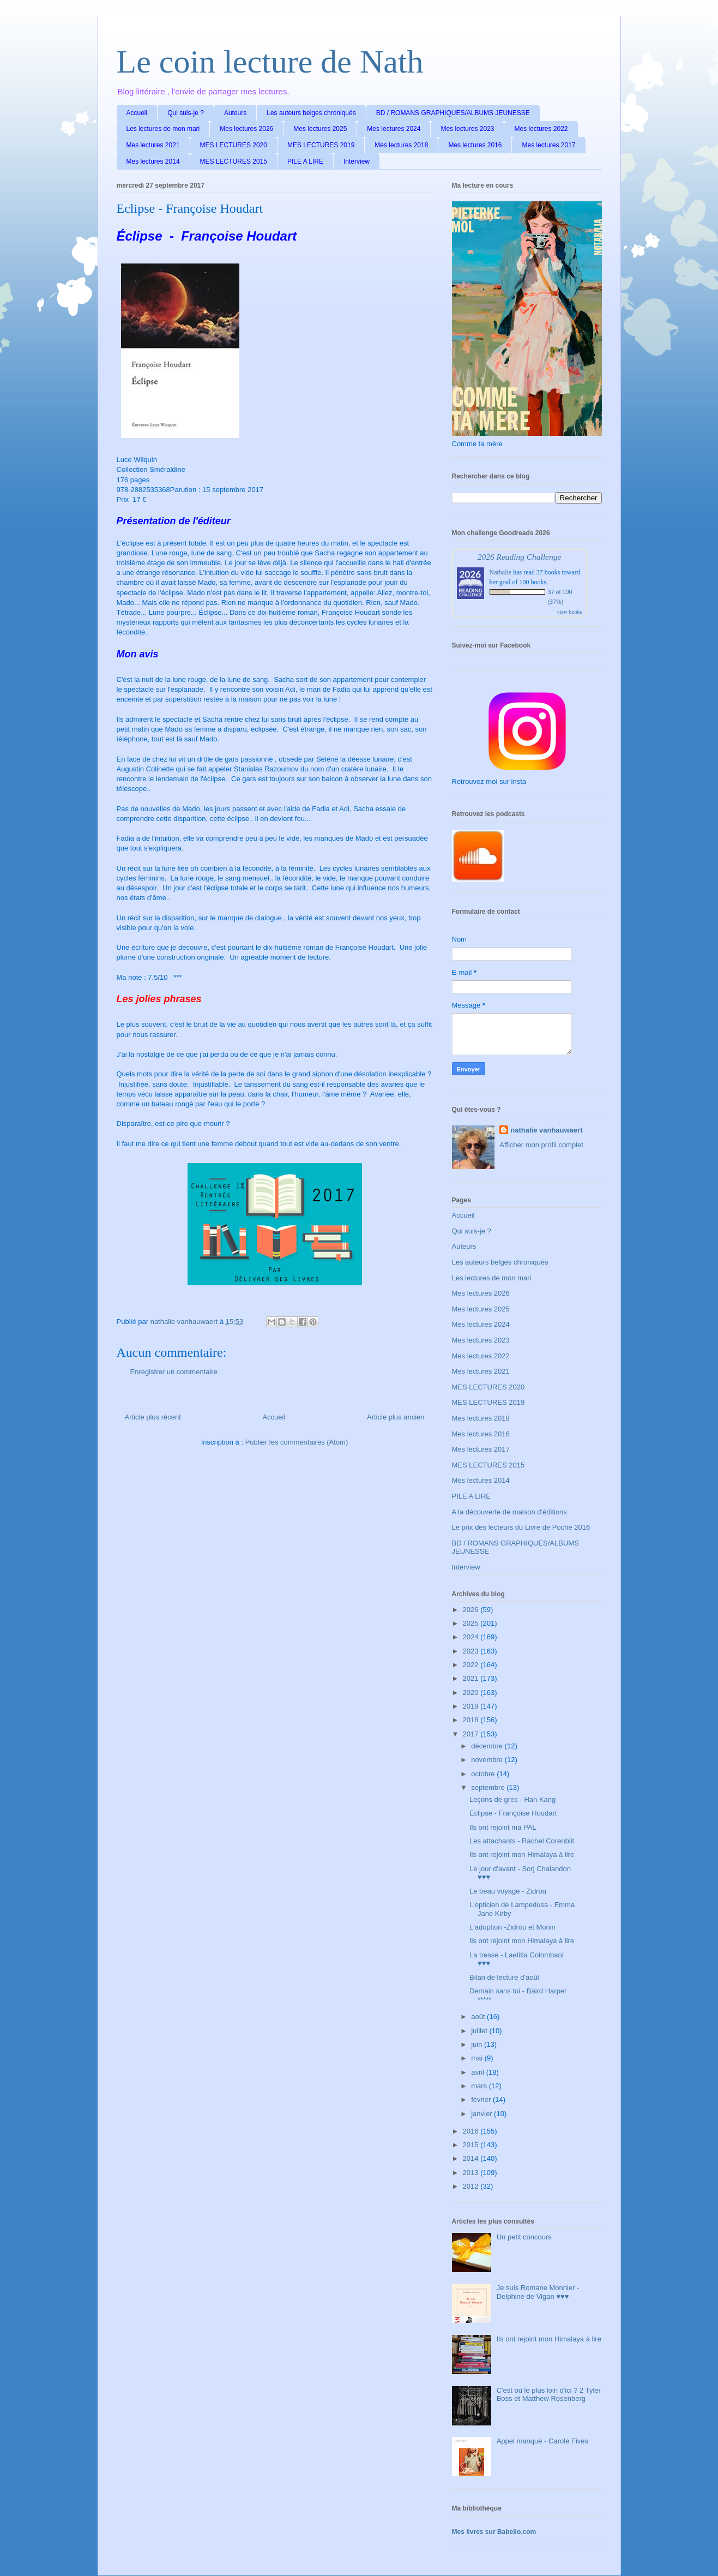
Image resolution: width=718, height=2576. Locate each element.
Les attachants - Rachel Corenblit (521, 1841)
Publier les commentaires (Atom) (296, 1442)
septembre (488, 1787)
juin (477, 2044)
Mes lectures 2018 (401, 145)
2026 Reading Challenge (520, 556)
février (482, 2099)
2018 (472, 1720)
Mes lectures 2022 (541, 129)
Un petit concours (524, 2237)
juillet (480, 2031)
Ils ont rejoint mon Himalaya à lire (521, 1854)
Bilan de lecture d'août (504, 1977)
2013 (472, 2172)
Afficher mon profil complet (541, 1145)
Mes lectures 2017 (548, 145)
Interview (356, 161)
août (479, 2016)
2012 (472, 2186)
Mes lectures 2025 (320, 129)
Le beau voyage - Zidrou (507, 1891)
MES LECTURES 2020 (233, 145)
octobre (484, 1774)
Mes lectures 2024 (393, 129)
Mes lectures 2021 (153, 145)
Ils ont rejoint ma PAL (502, 1827)
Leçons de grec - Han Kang (512, 1799)
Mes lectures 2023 (467, 129)
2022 (472, 1665)
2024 (472, 1637)
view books (569, 612)
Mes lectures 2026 (246, 129)
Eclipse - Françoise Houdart (513, 1813)
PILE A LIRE (305, 161)
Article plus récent (153, 1417)
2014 (472, 2158)
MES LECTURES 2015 (233, 161)
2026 (472, 1609)
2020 (472, 1692)
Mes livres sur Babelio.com (494, 2532)
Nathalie (501, 572)
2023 (472, 1651)
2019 (472, 1706)
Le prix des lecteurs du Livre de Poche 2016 (521, 1527)
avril (478, 2072)
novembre (487, 1760)
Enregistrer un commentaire (174, 1372)
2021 (472, 1678)
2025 (472, 1623)
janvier (482, 2114)
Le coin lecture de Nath (270, 62)
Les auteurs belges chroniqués (311, 113)
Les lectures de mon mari (163, 129)
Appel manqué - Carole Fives (542, 2441)
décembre (487, 1746)
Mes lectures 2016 (475, 145)
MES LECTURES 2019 (320, 145)
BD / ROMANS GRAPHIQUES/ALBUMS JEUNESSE (453, 113)
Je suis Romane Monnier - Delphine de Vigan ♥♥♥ (538, 2292)
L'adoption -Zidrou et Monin (512, 1927)
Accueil (137, 113)
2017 (472, 1734)
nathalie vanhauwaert (546, 1130)
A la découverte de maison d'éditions (509, 1512)
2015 (472, 2145)
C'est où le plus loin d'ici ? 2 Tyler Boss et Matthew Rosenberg (549, 2394)
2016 (472, 2131)
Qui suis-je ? (185, 113)
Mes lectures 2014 (153, 161)
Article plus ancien (396, 1417)
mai (478, 2058)
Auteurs (235, 113)
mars (480, 2086)
